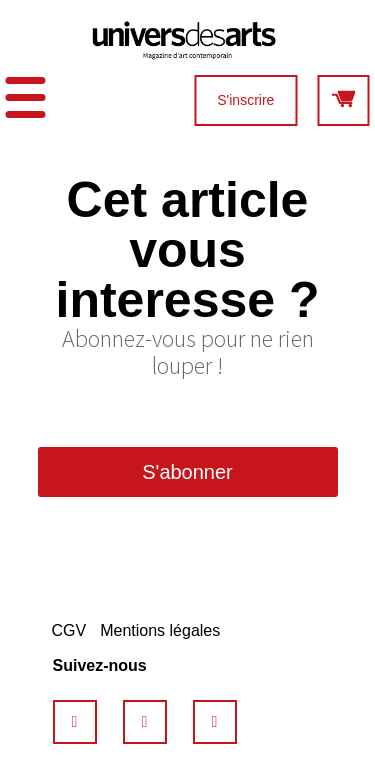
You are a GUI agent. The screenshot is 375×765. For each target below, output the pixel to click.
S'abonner (187, 472)
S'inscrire (245, 100)
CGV (69, 630)
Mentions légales (160, 630)
